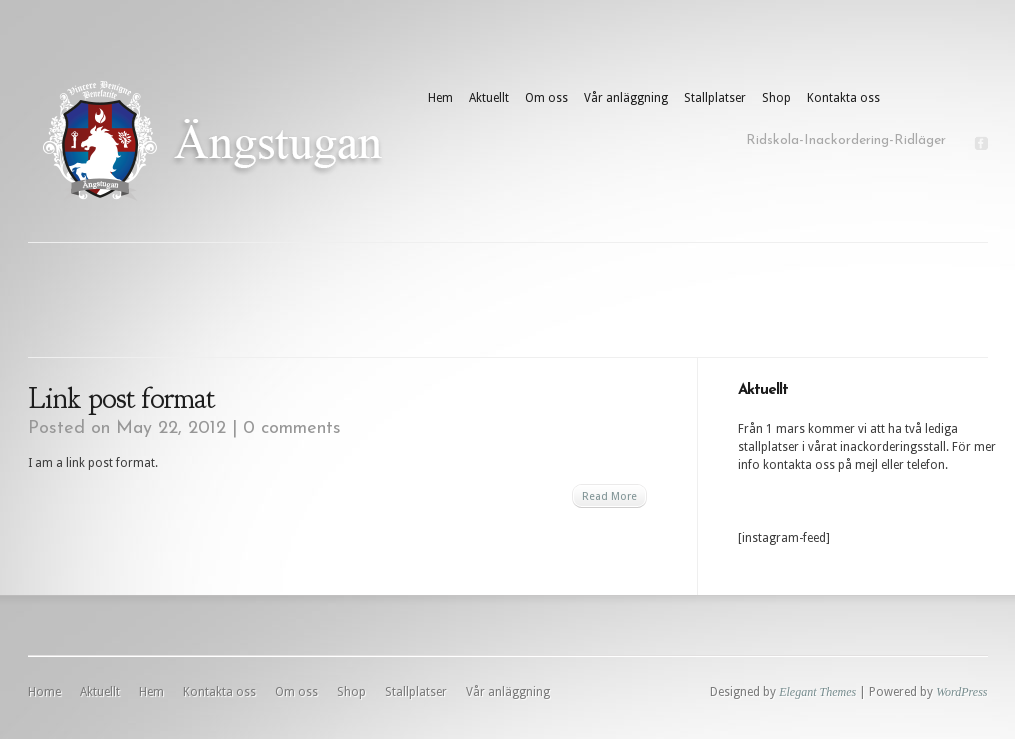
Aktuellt (489, 98)
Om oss (546, 98)
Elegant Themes (817, 692)
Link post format (121, 398)
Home (44, 692)
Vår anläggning (626, 98)
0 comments (292, 428)
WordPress (961, 692)
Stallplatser (715, 98)
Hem (440, 98)
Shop (776, 98)
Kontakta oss (843, 98)
